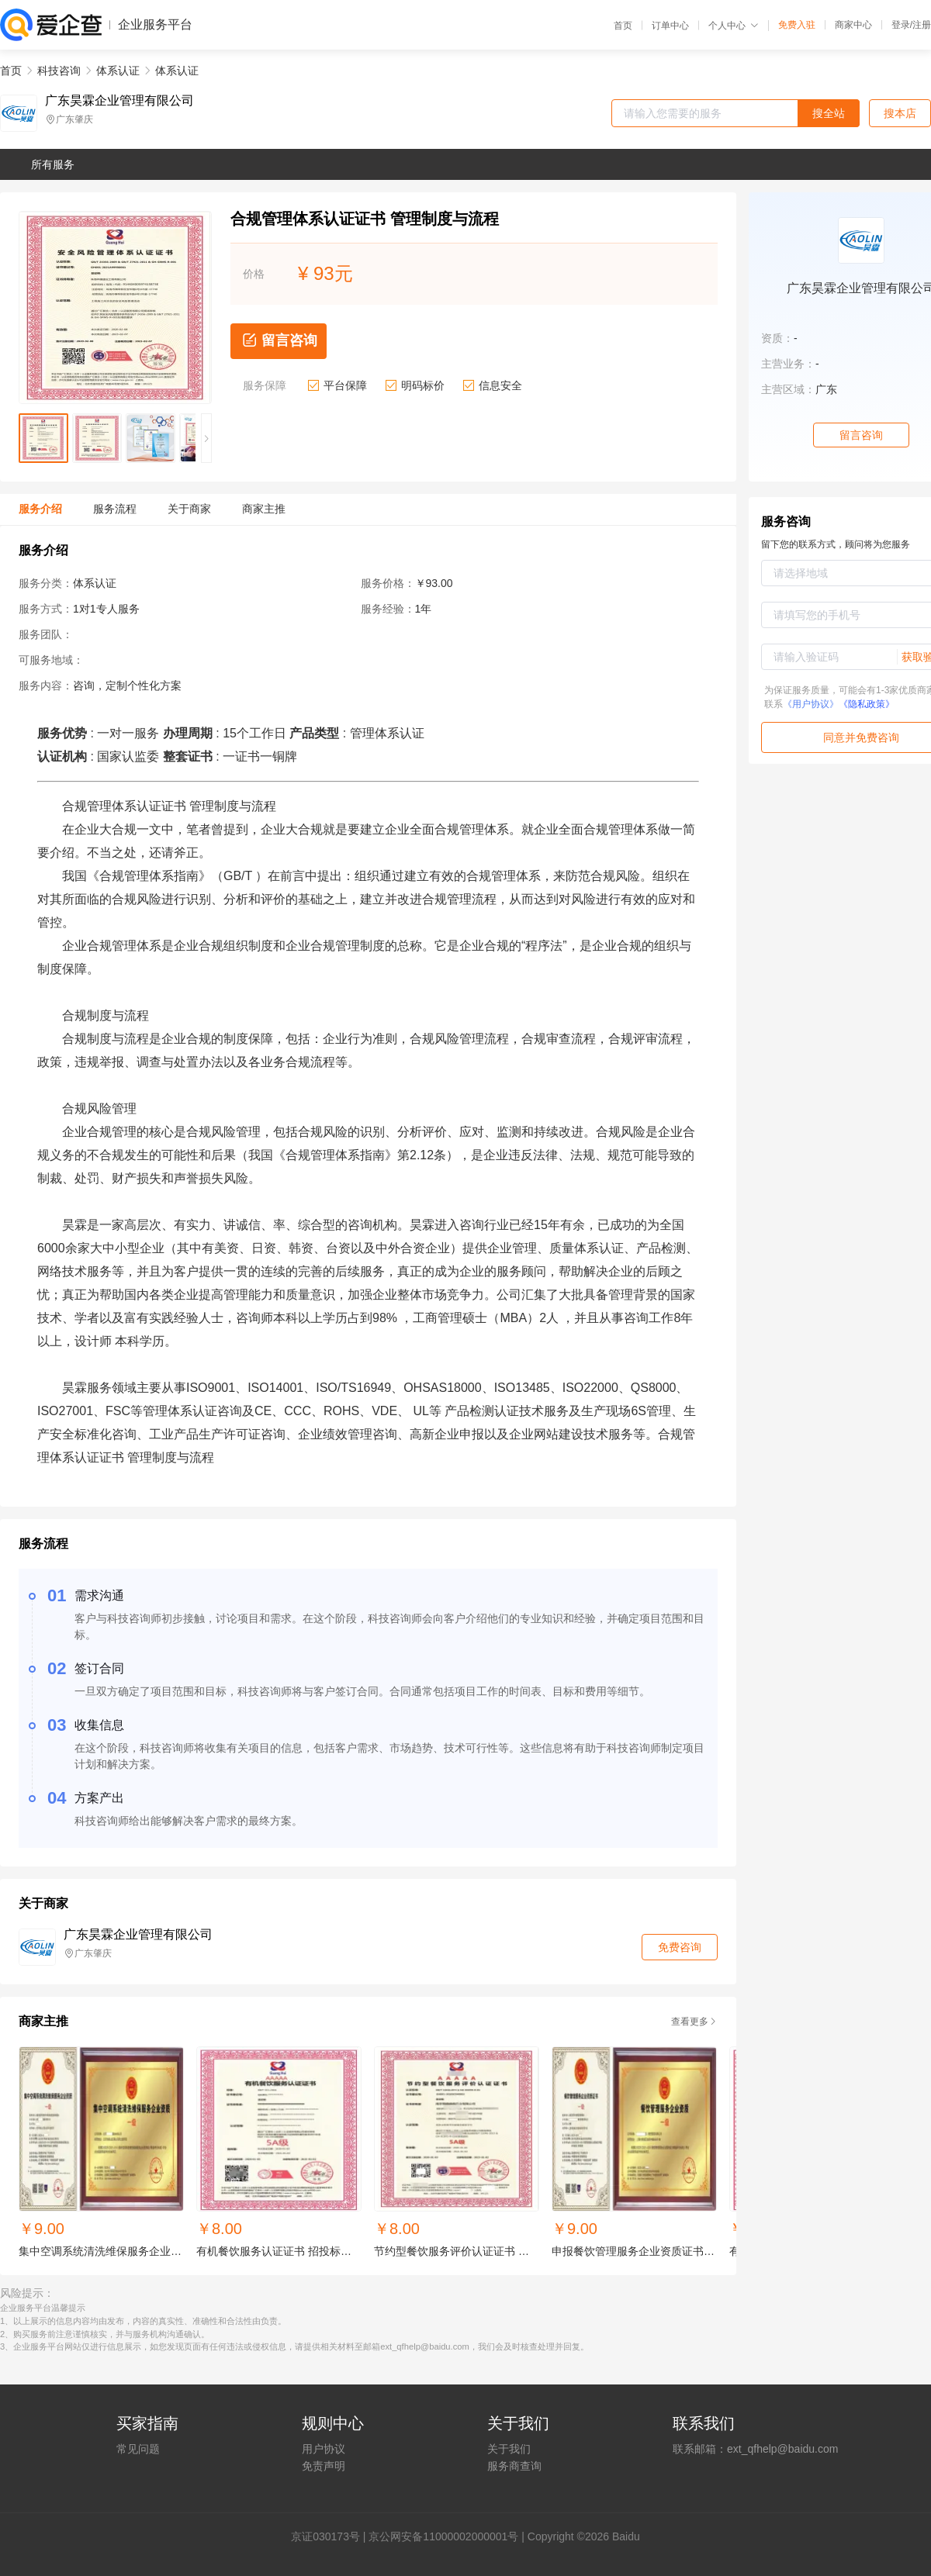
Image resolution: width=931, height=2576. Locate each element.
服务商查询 (514, 2466)
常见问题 (138, 2449)
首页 (623, 25)
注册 (921, 24)
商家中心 (853, 24)
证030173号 (331, 2536)
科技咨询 (59, 70)
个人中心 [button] (733, 25)
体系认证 (118, 70)
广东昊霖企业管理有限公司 (119, 101)
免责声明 (323, 2466)
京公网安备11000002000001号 (443, 2536)
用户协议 (323, 2449)
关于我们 (509, 2449)
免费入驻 (796, 24)
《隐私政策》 (867, 704)
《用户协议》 (811, 704)
